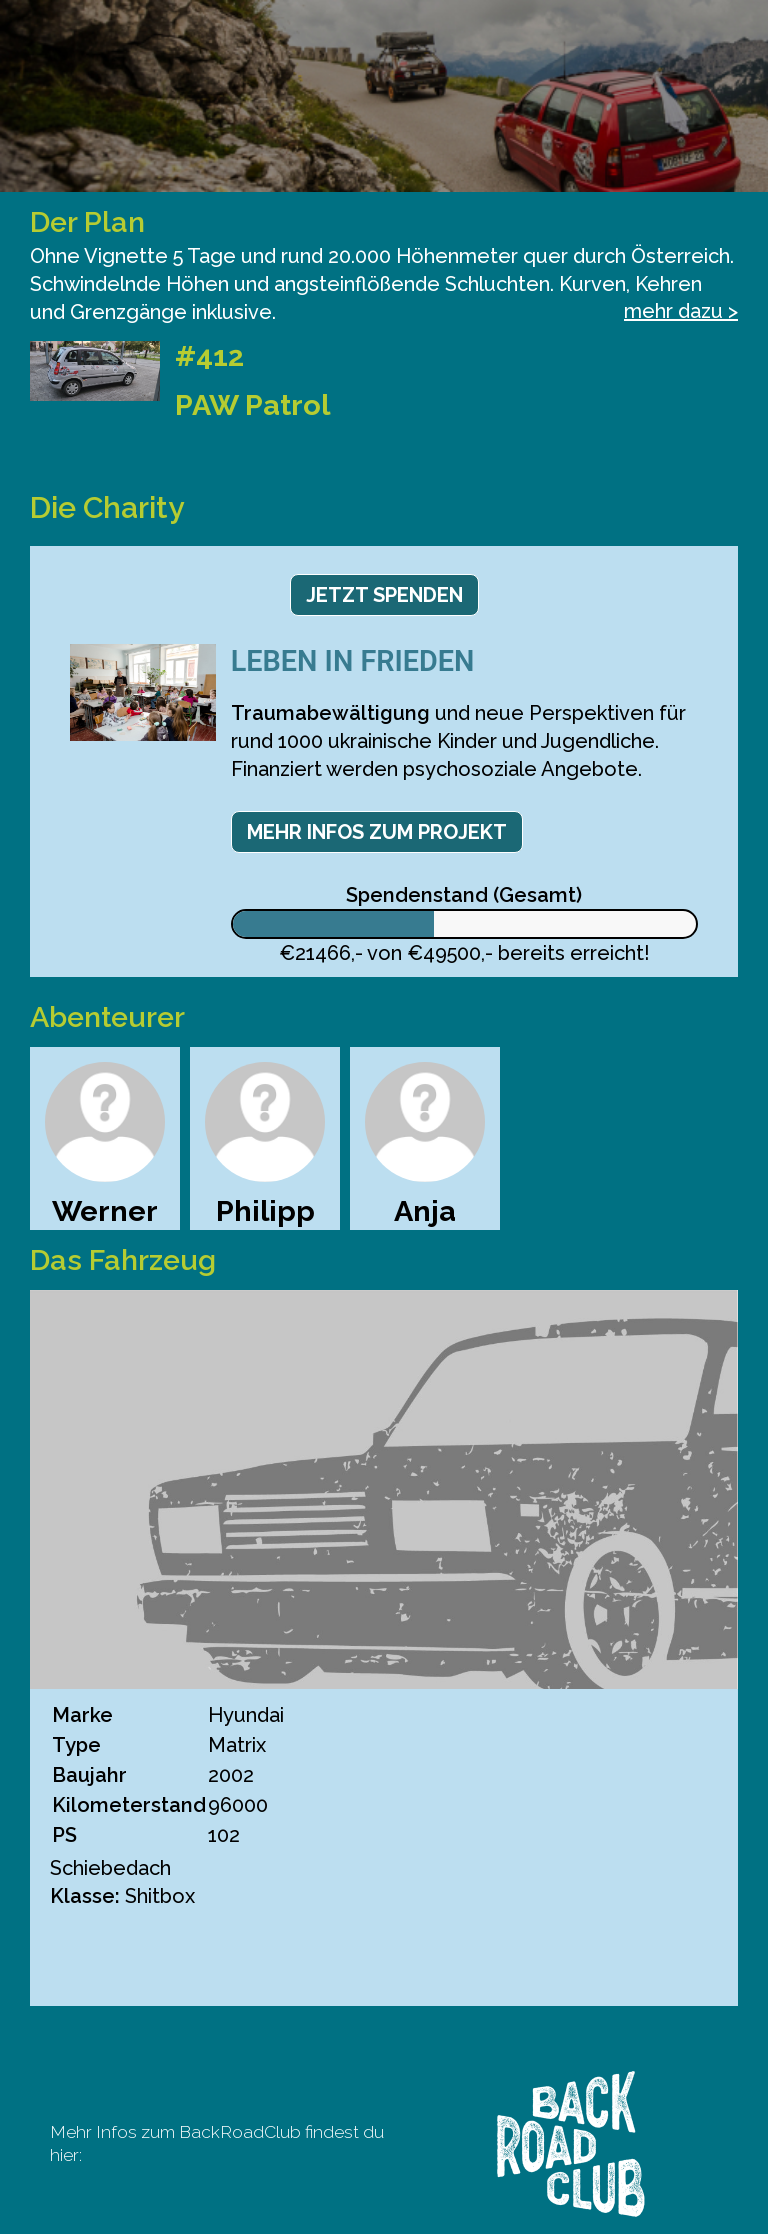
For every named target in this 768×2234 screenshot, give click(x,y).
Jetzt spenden (384, 595)
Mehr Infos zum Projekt (377, 832)
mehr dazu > (681, 311)
